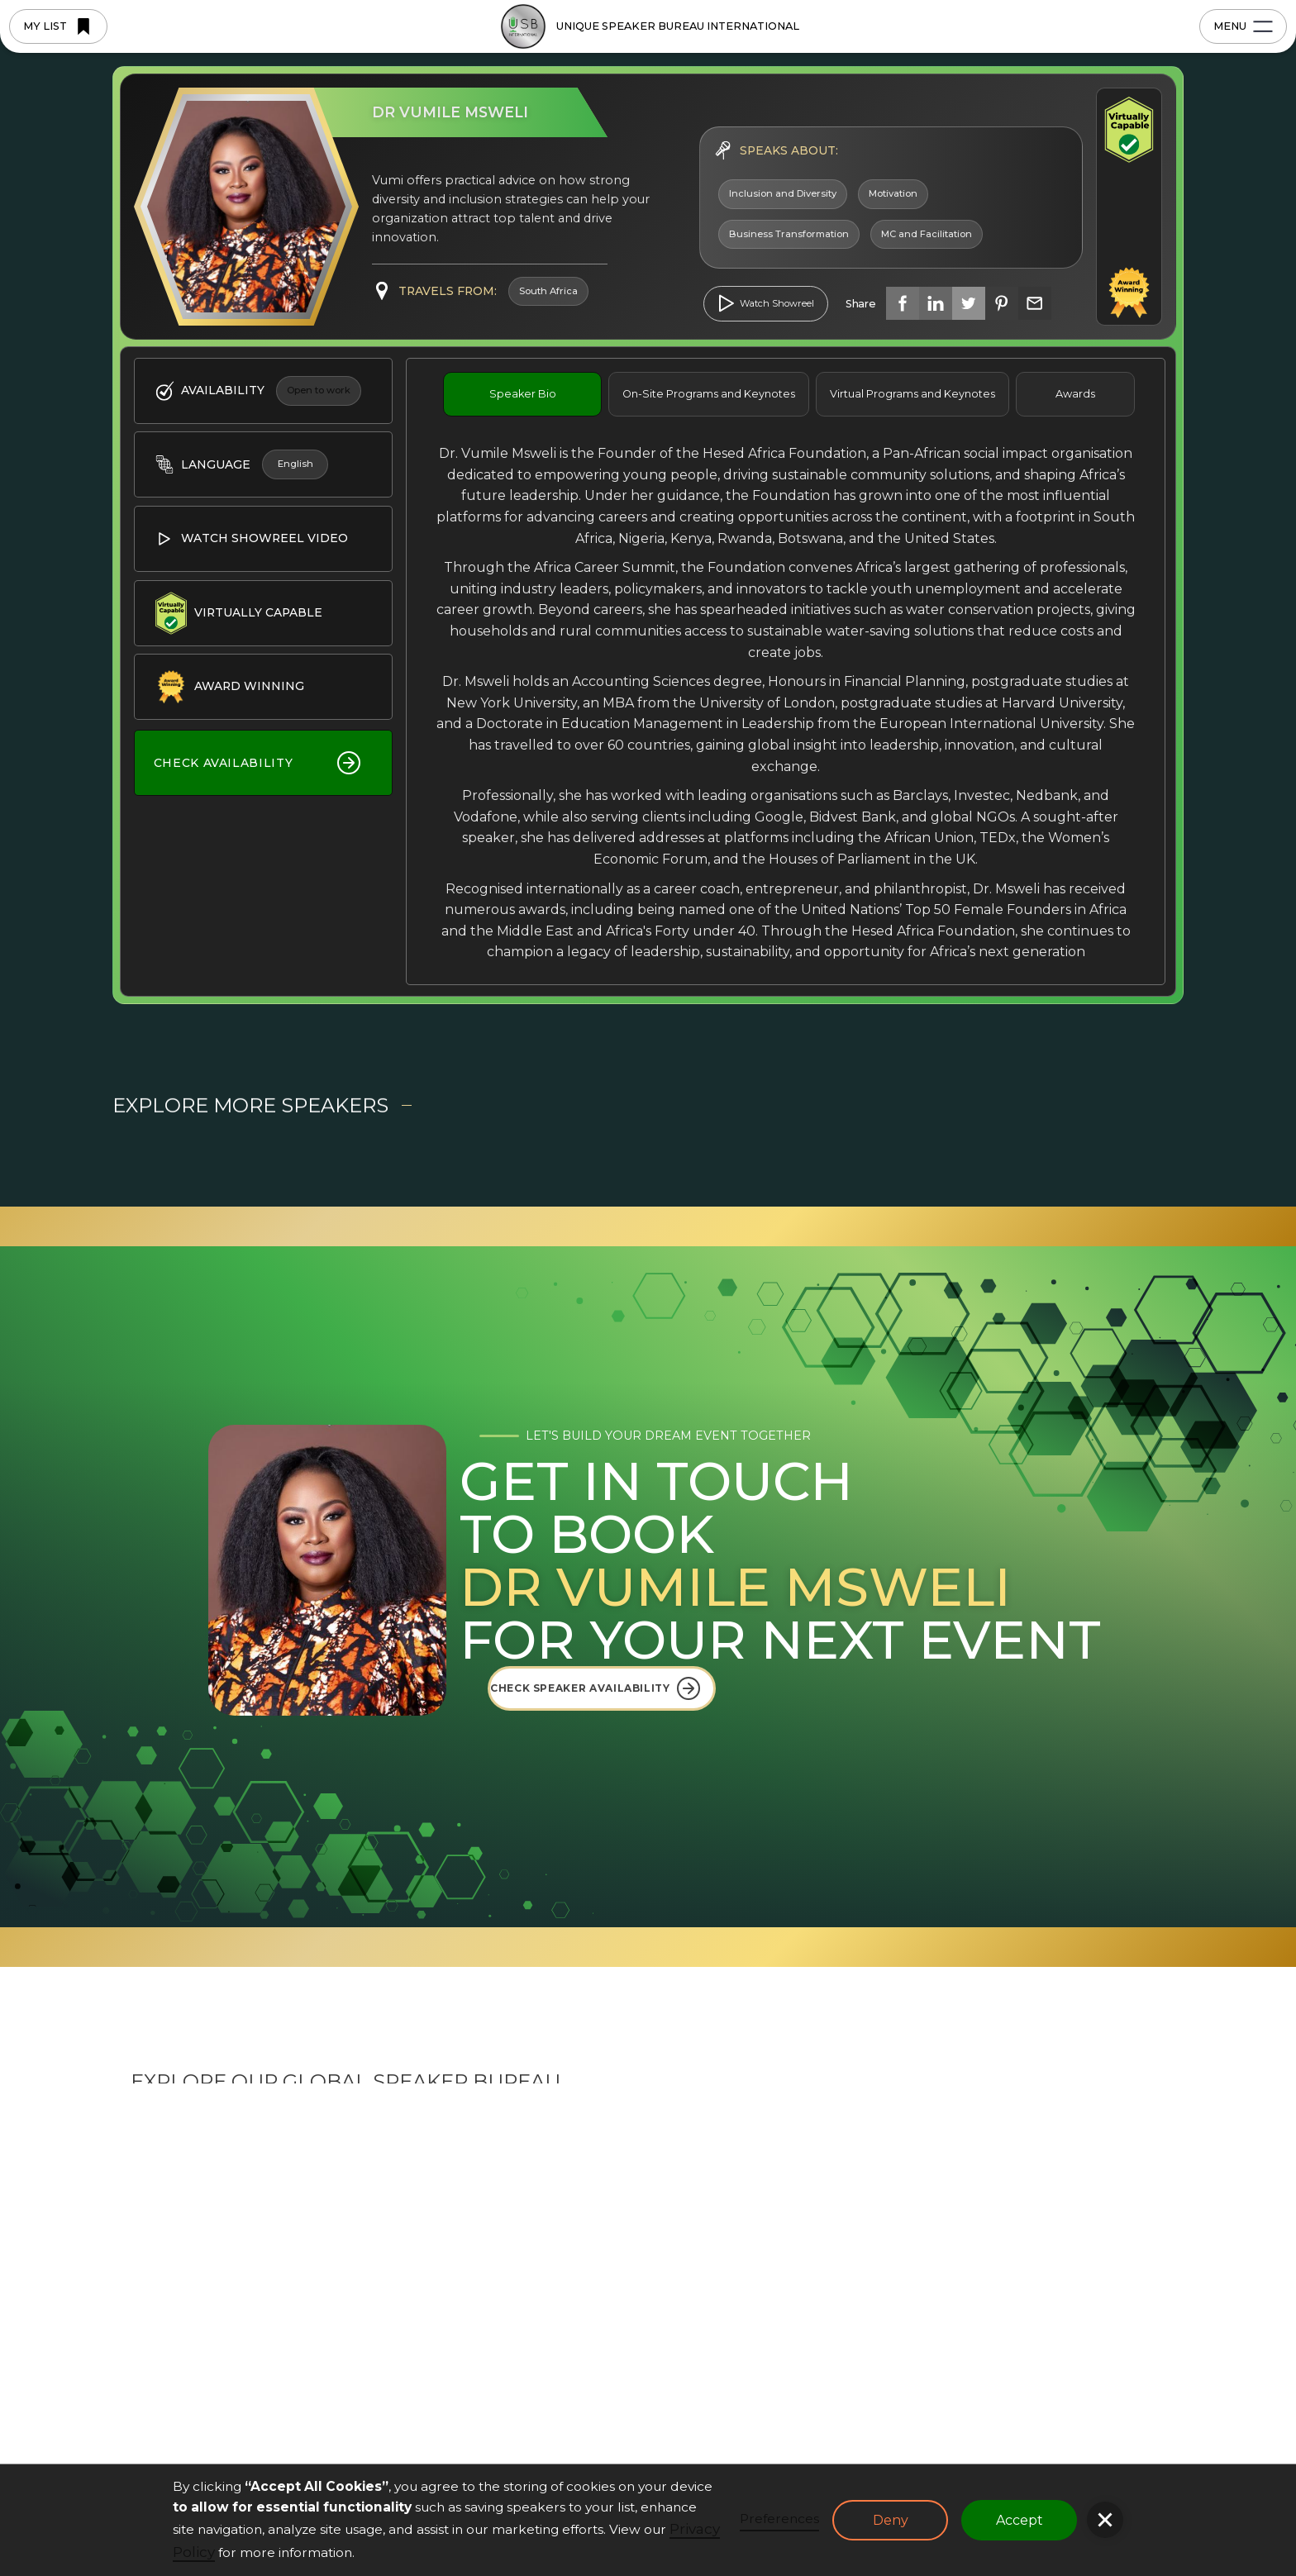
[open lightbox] (765, 304)
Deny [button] (890, 2520)
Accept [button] (1019, 2520)
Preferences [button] (779, 2518)
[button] (1105, 2520)
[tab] (522, 394)
